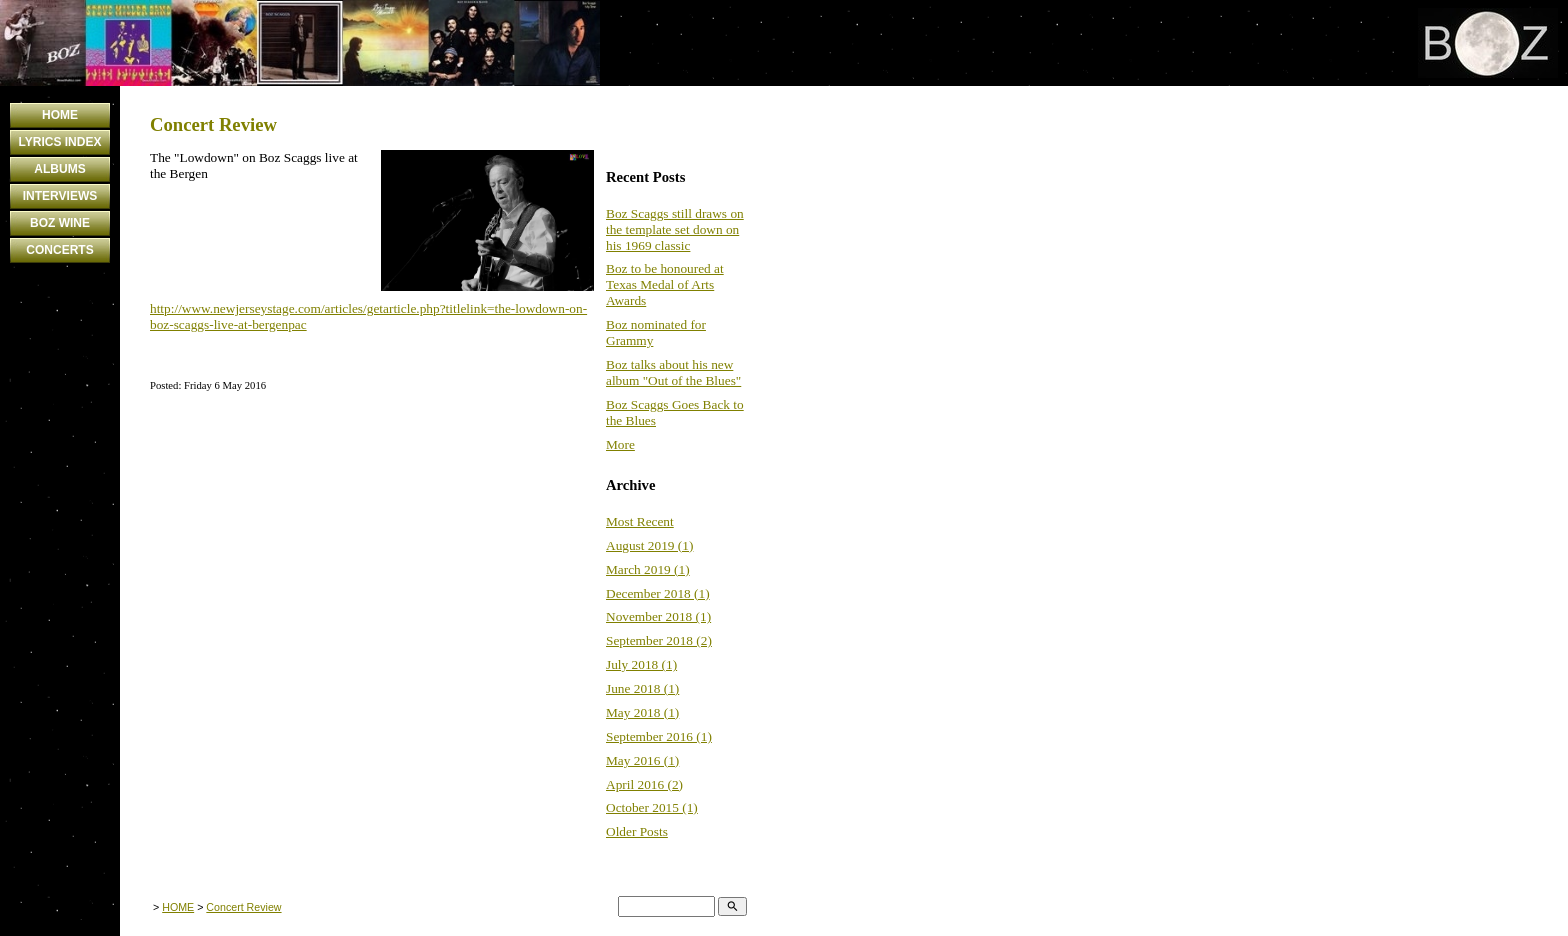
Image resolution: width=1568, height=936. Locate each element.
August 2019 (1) (649, 545)
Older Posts (637, 831)
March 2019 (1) (648, 569)
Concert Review (243, 907)
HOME (60, 115)
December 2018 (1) (658, 593)
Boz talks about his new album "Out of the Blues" (673, 372)
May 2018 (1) (642, 712)
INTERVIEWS (60, 196)
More (620, 444)
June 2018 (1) (642, 688)
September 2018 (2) (659, 640)
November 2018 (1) (658, 616)
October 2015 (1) (652, 807)
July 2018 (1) (641, 664)
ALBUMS (59, 169)
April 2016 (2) (644, 784)
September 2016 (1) (659, 736)
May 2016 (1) (642, 760)
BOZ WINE (60, 223)
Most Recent (640, 521)
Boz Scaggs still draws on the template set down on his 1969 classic (675, 229)
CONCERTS (59, 250)
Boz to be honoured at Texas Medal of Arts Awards (665, 284)
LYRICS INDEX (60, 142)
